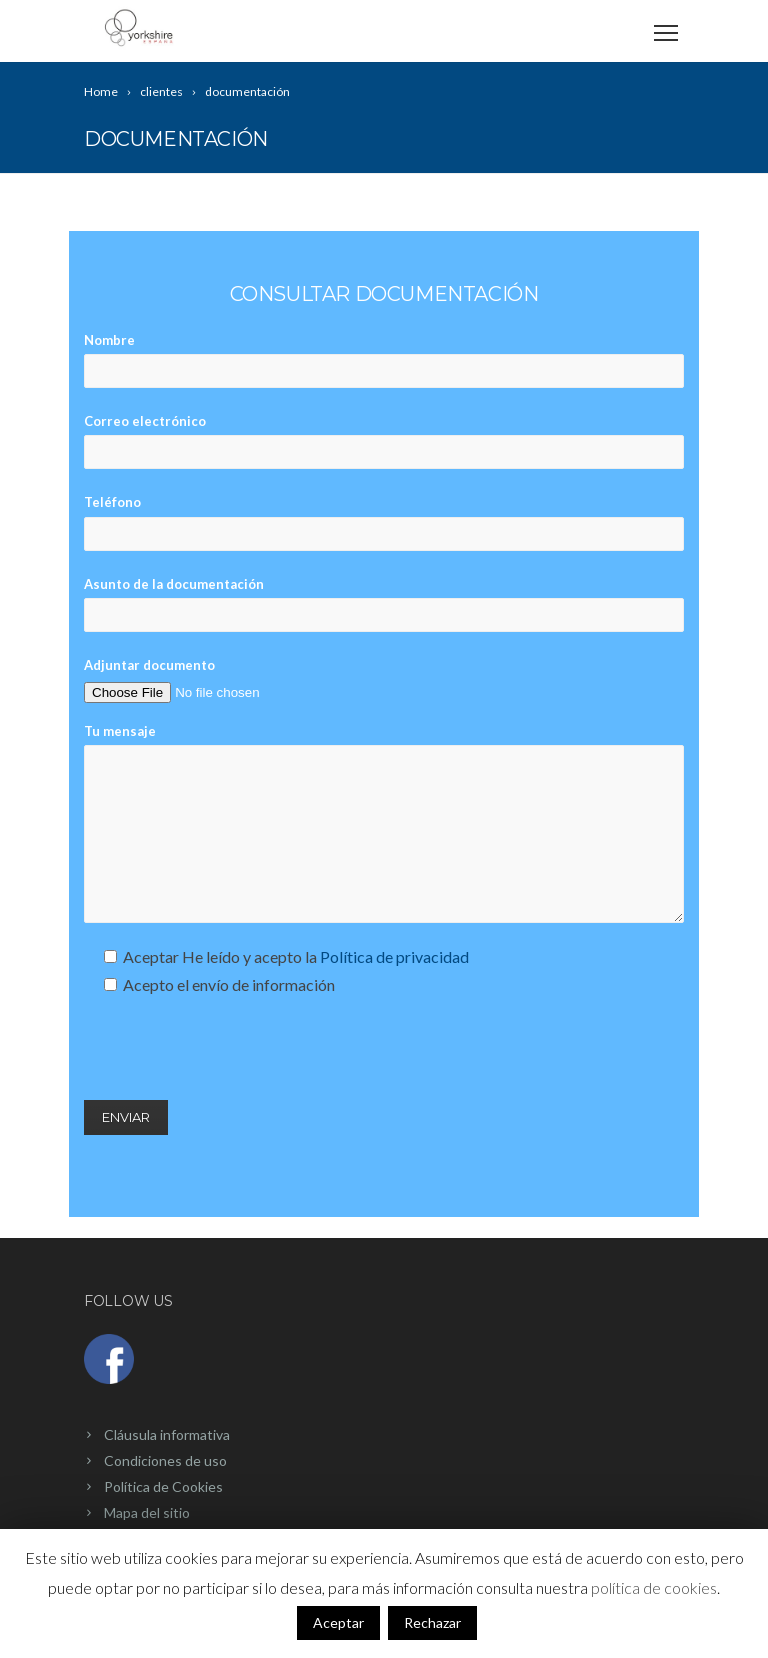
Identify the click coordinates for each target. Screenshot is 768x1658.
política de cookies (654, 1587)
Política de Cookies (163, 1486)
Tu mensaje (384, 823)
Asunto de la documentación (384, 604)
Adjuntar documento (210, 678)
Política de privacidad (394, 956)
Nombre (384, 360)
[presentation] (236, 1049)
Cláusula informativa (167, 1434)
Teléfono (384, 522)
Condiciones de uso (165, 1460)
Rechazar (432, 1622)
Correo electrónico (384, 441)
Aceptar (338, 1622)
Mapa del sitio (147, 1512)
